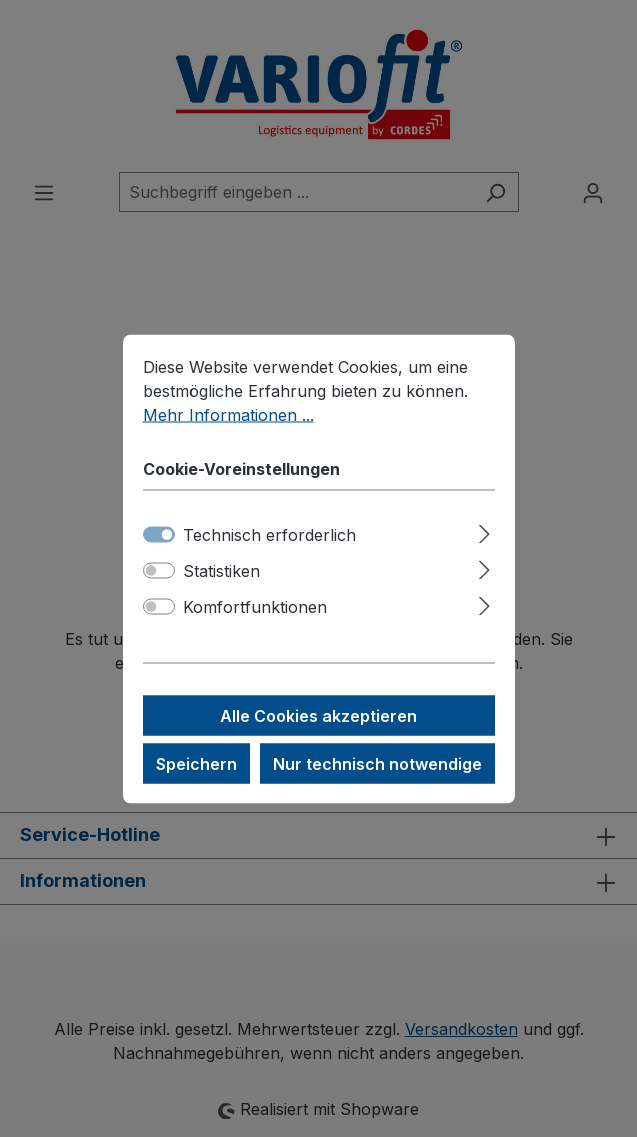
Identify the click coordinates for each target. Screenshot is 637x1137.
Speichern (196, 763)
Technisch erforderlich (269, 534)
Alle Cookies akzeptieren (318, 715)
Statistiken (221, 570)
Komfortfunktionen (255, 606)
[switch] (159, 570)
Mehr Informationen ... (228, 414)
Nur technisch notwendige (377, 763)
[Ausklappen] (484, 530)
